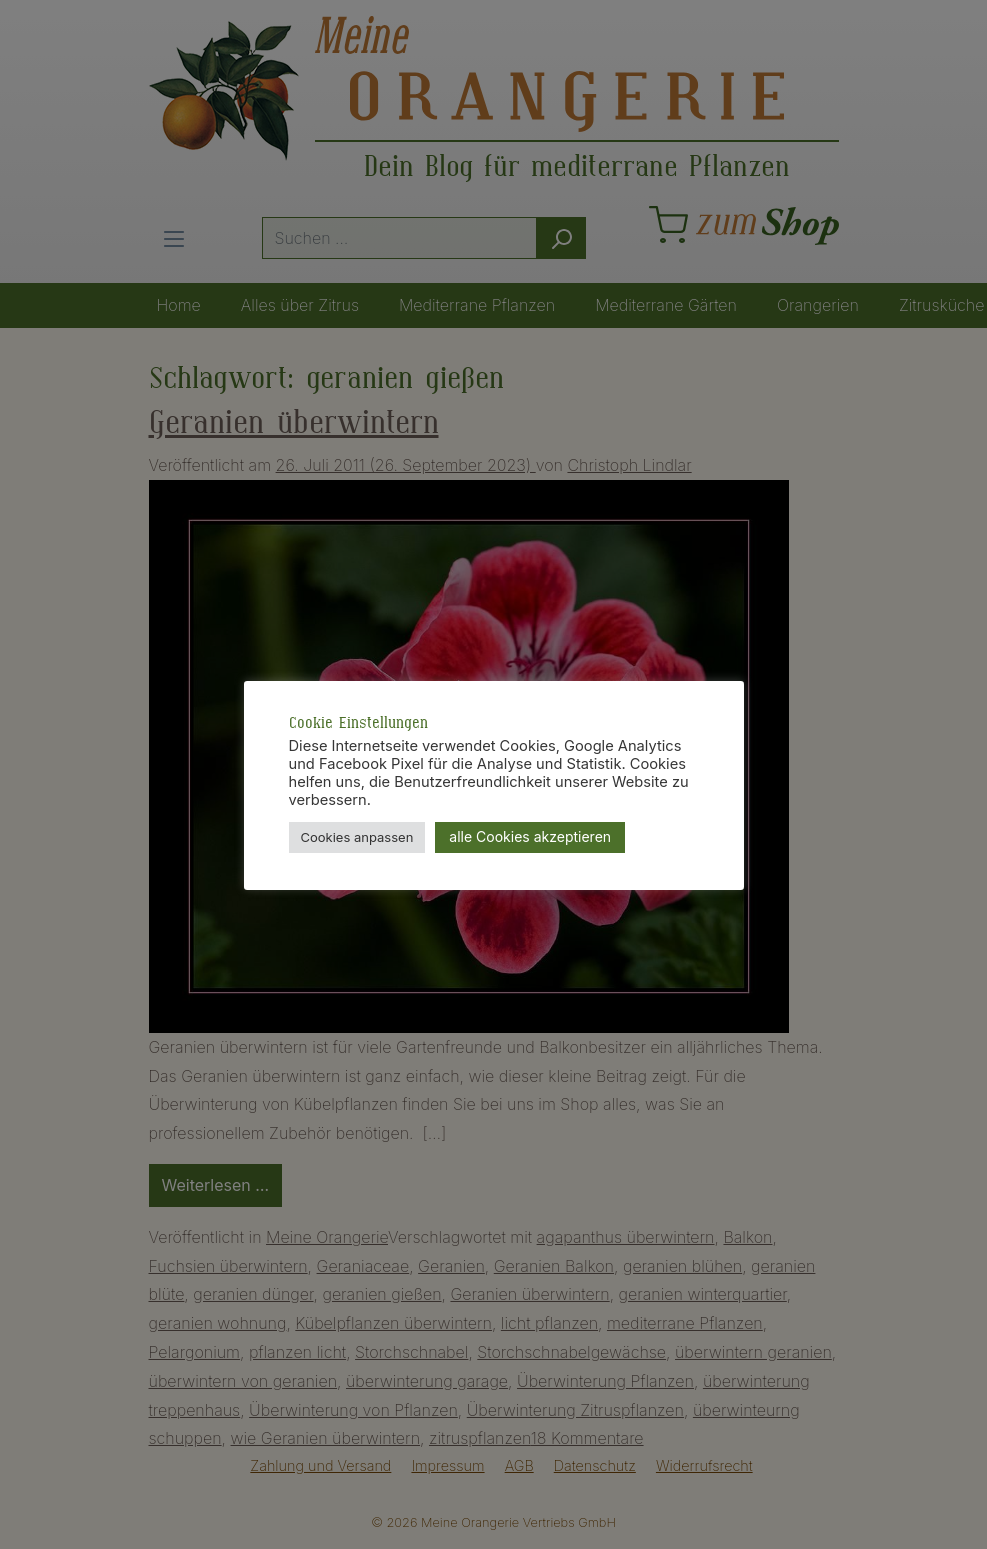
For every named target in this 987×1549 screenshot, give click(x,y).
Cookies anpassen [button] (357, 837)
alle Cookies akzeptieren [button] (530, 836)
